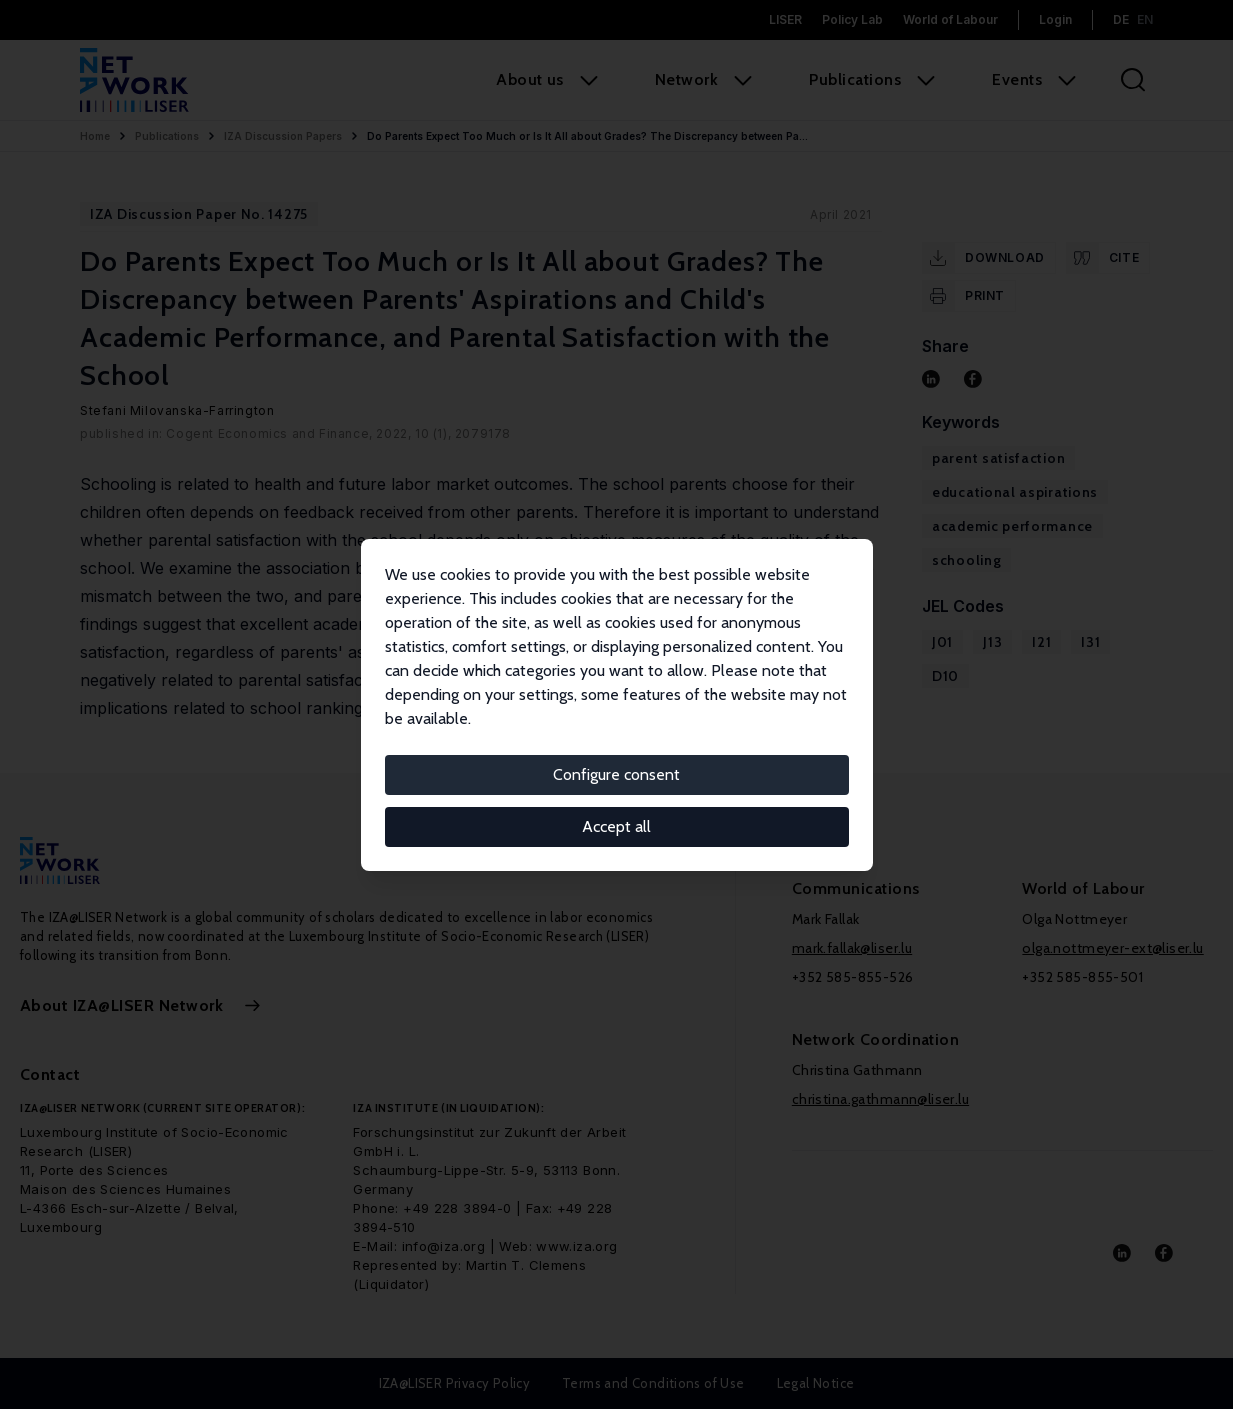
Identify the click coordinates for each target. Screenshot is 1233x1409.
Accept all (616, 826)
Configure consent (616, 774)
